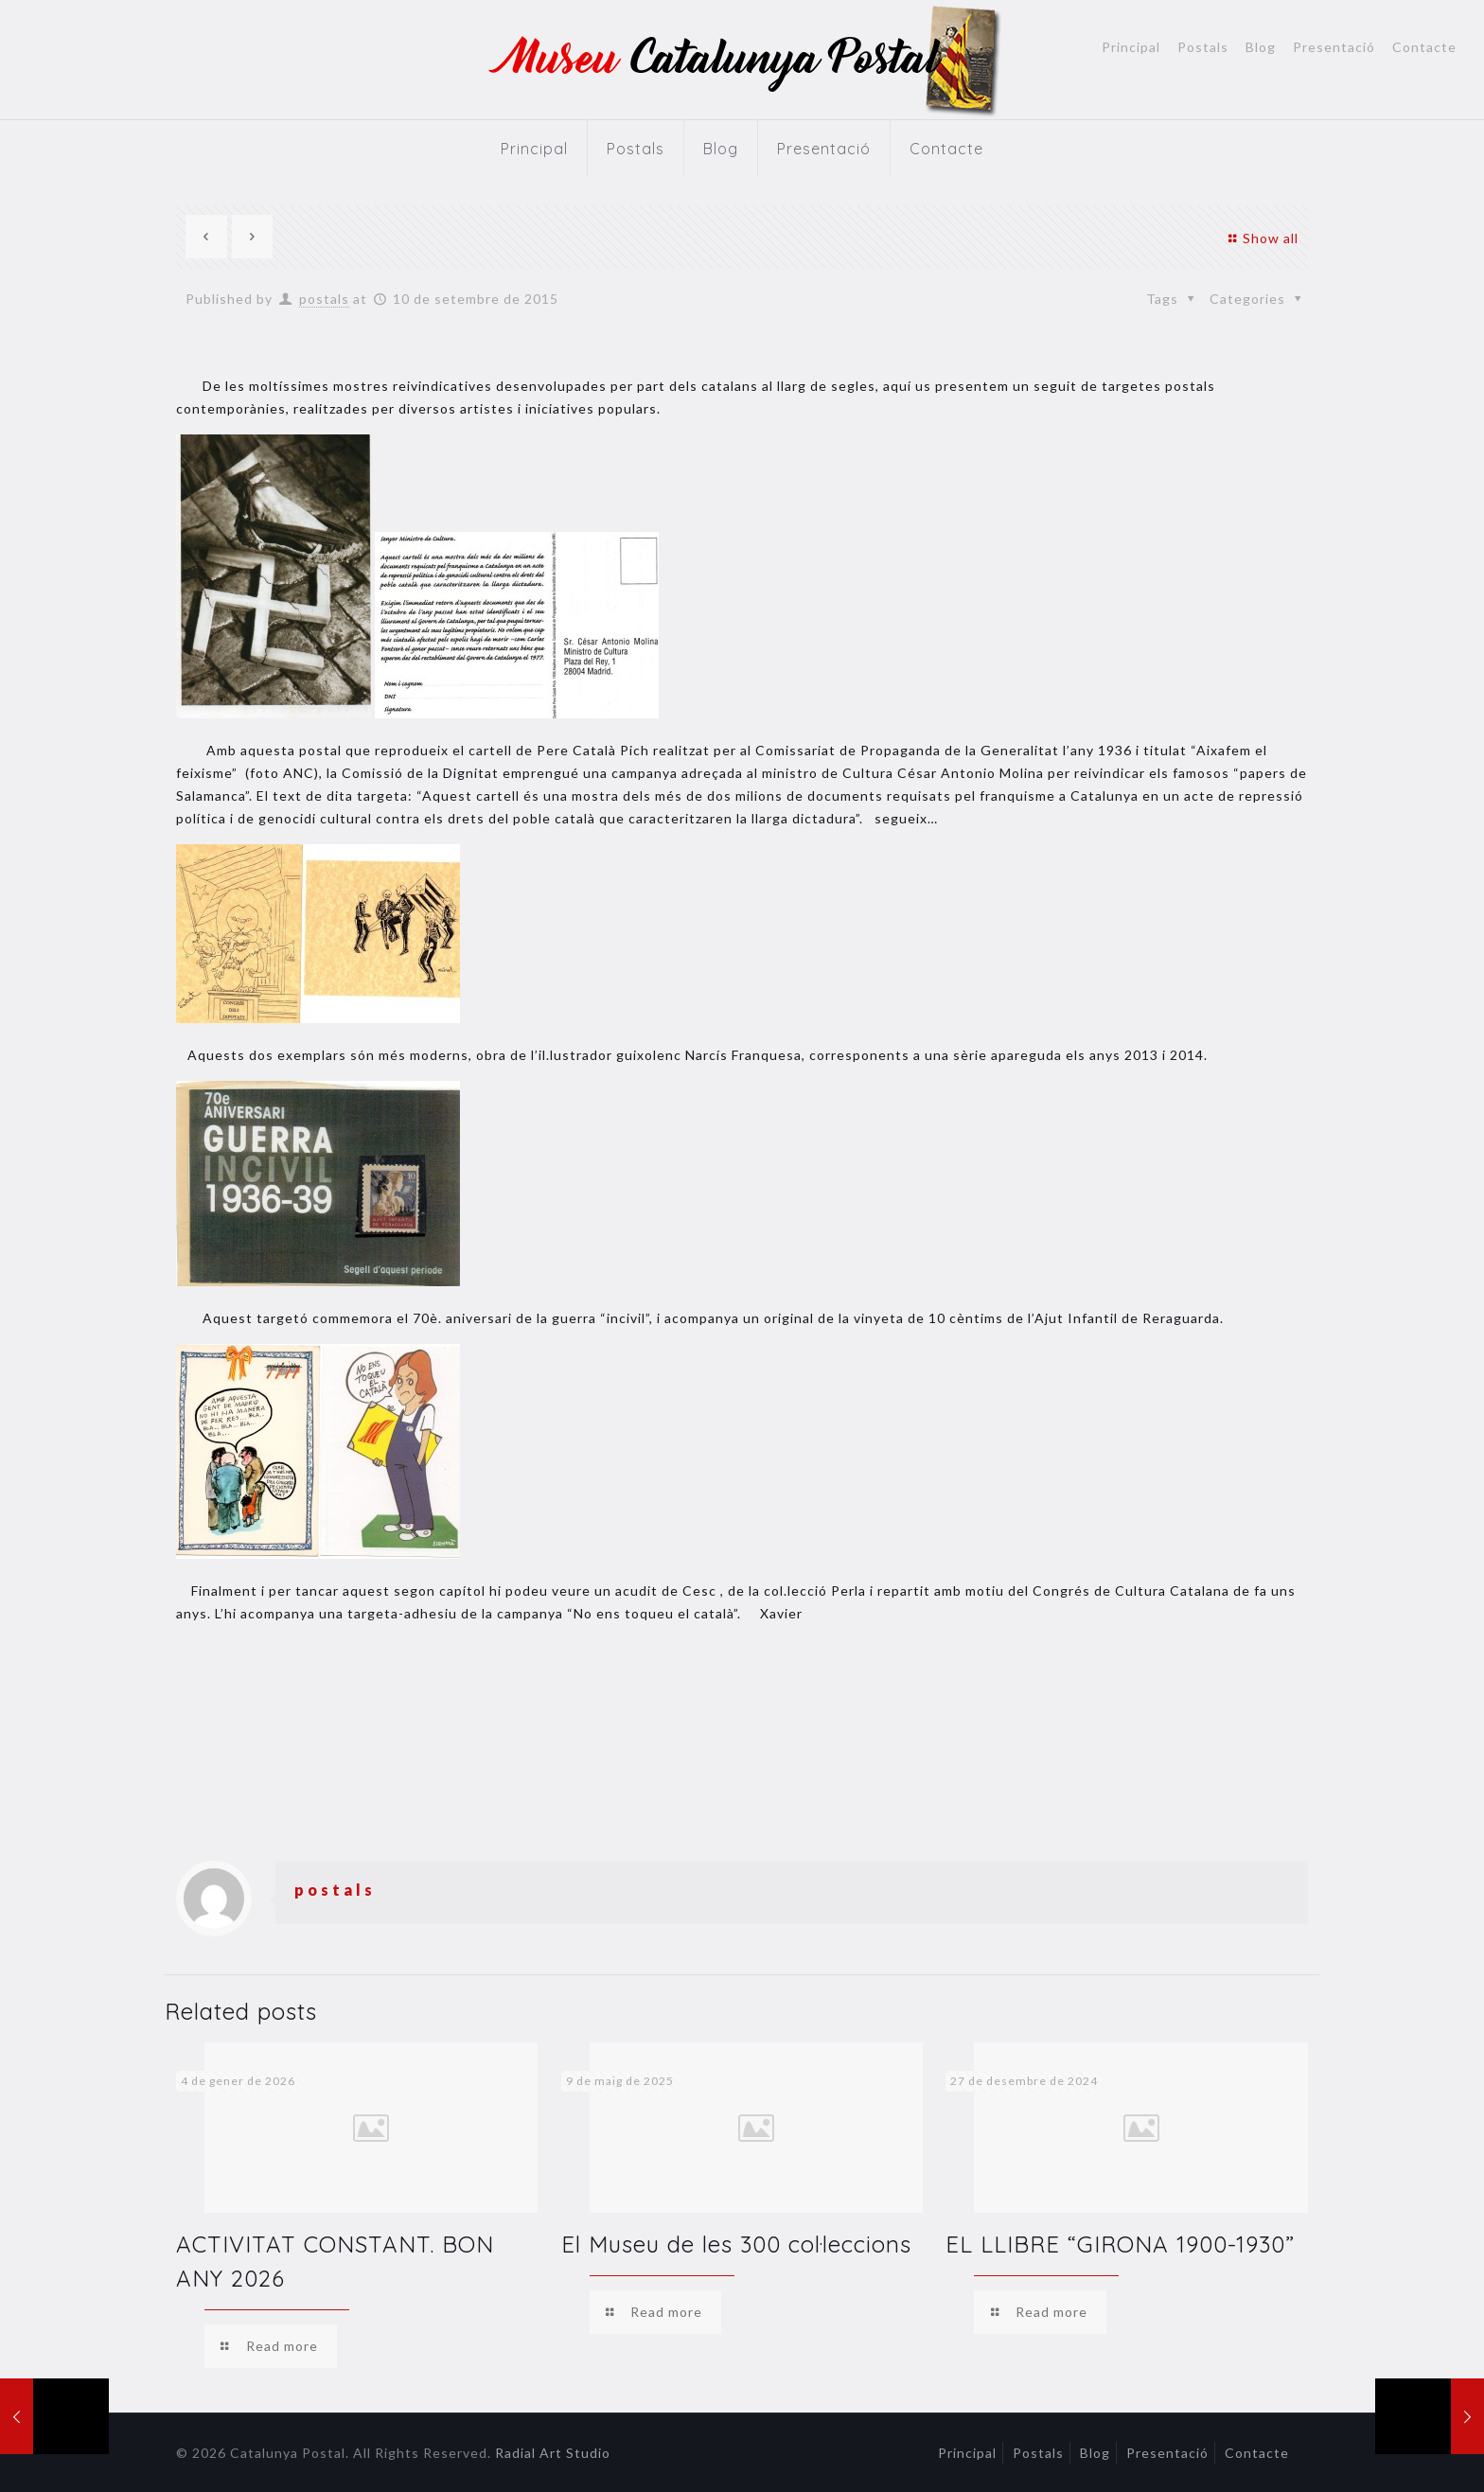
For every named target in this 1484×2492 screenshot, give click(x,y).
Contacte (1424, 47)
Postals (1202, 47)
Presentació (1334, 47)
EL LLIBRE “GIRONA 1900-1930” (1120, 2244)
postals (324, 299)
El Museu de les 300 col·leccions (736, 2244)
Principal (1131, 47)
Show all (1261, 238)
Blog (1261, 47)
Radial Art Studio (552, 2453)
